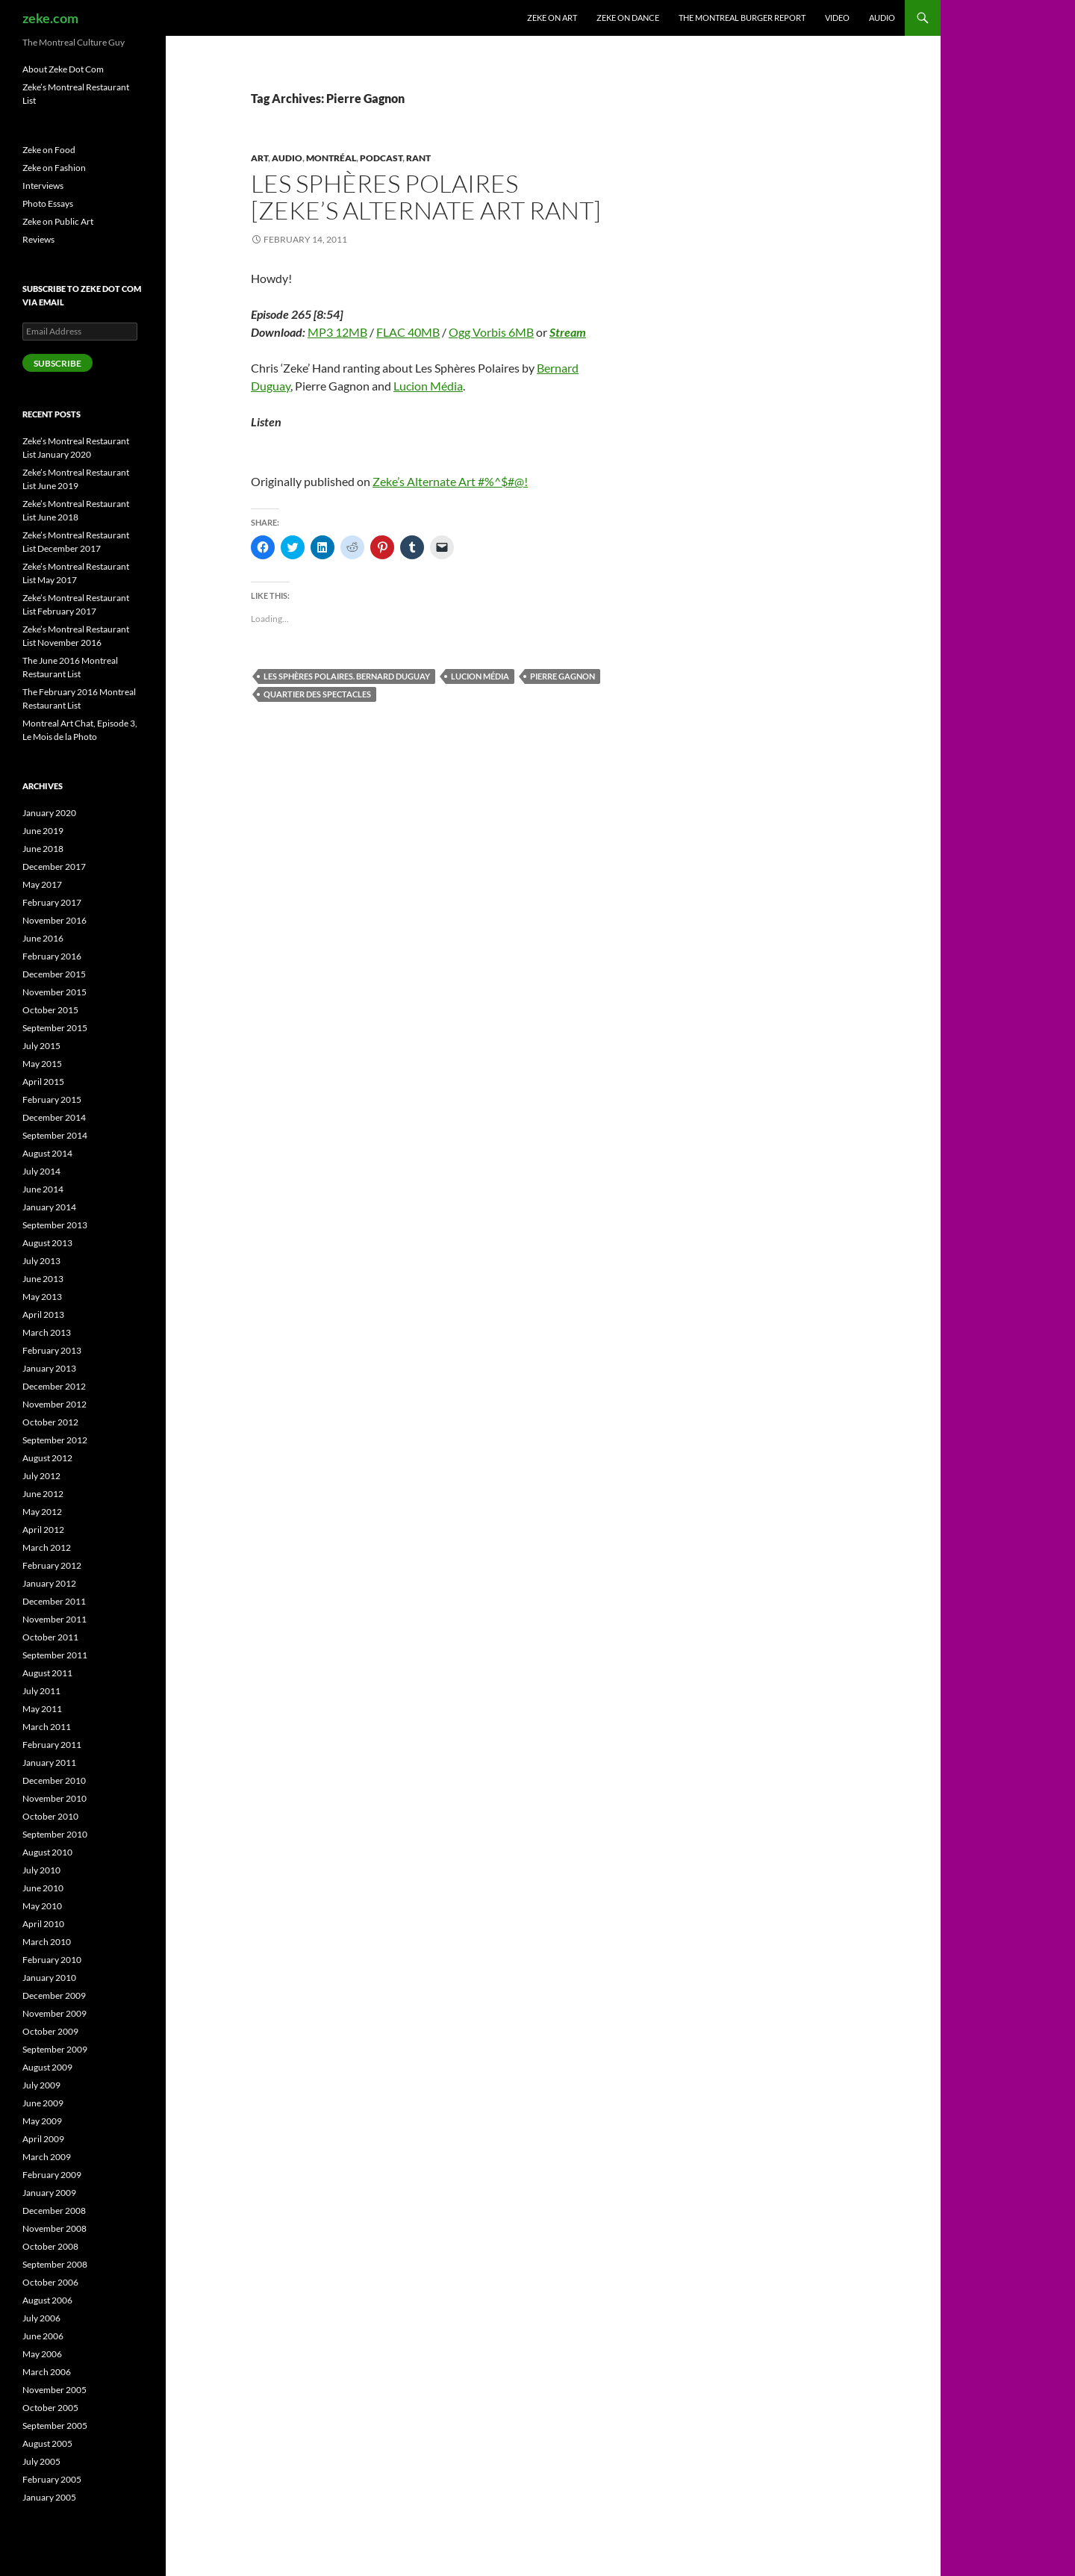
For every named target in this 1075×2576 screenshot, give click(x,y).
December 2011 (54, 1601)
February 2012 (51, 1565)
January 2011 (49, 1762)
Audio (882, 17)
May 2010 (42, 1905)
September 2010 (54, 1834)
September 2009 (54, 2049)
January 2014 (49, 1207)
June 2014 (42, 1189)
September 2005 (54, 2425)
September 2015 (54, 1027)
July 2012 (41, 1475)
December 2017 (54, 866)
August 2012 (47, 1457)
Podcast (381, 158)
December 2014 (54, 1117)
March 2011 (46, 1726)
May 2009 (42, 2121)
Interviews (42, 185)
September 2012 (54, 1440)
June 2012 (42, 1493)
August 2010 (47, 1852)
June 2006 (42, 2336)
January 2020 (49, 812)
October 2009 (50, 2031)
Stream (567, 332)
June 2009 (42, 2103)
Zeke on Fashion (54, 167)
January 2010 (49, 1977)
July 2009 (41, 2085)
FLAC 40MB (408, 332)
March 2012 (46, 1547)
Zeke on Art (552, 17)
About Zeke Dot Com (63, 69)
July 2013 (41, 1260)
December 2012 (54, 1386)
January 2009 (49, 2192)
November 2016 (54, 920)
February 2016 (51, 956)
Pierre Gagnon (562, 676)
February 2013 (51, 1350)
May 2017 (42, 884)
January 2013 (49, 1368)
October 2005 (50, 2407)
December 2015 (54, 974)
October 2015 (50, 1009)
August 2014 (47, 1153)
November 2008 (54, 2228)
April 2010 (43, 1923)
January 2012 (49, 1583)
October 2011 (50, 1637)
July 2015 (41, 1045)
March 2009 (46, 2156)
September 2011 (54, 1655)
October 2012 (50, 1422)
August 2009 (47, 2067)
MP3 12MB (337, 332)
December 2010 (54, 1780)
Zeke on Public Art (57, 221)
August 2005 (47, 2443)
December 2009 (54, 1995)
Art (259, 158)
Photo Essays (47, 203)
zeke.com (50, 18)
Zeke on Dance (627, 17)
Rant (418, 158)
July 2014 (41, 1171)
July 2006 (41, 2318)
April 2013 (43, 1314)
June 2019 (42, 830)
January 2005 (49, 2497)
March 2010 (46, 1941)
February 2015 (51, 1099)
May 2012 (42, 1511)
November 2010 (54, 1798)
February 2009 (51, 2174)
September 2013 (54, 1225)
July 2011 (41, 1690)
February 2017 (51, 902)
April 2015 (43, 1081)
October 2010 (50, 1816)
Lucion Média (428, 386)
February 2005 (51, 2479)
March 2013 (46, 1332)
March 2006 (46, 2371)
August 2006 (47, 2300)
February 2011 (51, 1744)
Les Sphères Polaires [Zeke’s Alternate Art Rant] (426, 196)
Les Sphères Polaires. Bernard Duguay (347, 676)
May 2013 (42, 1296)
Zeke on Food (48, 149)
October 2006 (50, 2282)
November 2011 (54, 1619)
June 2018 (42, 848)
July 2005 (41, 2461)
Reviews (38, 239)
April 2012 (43, 1529)
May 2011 (42, 1708)
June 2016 (42, 938)
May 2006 (42, 2353)
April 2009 (43, 2138)
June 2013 (42, 1278)
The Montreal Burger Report (742, 17)
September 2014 (54, 1135)
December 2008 (54, 2210)
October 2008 (50, 2246)
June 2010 (42, 1888)
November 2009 (54, 2013)
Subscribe (57, 363)
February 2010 (51, 1959)
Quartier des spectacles (317, 694)
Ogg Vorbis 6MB (491, 332)
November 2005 (54, 2389)
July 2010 (41, 1870)
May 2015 (42, 1063)
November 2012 (54, 1404)
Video (837, 17)
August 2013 (47, 1242)
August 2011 (47, 1673)
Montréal (331, 158)
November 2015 (54, 992)
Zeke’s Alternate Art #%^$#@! (450, 481)
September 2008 (54, 2264)
